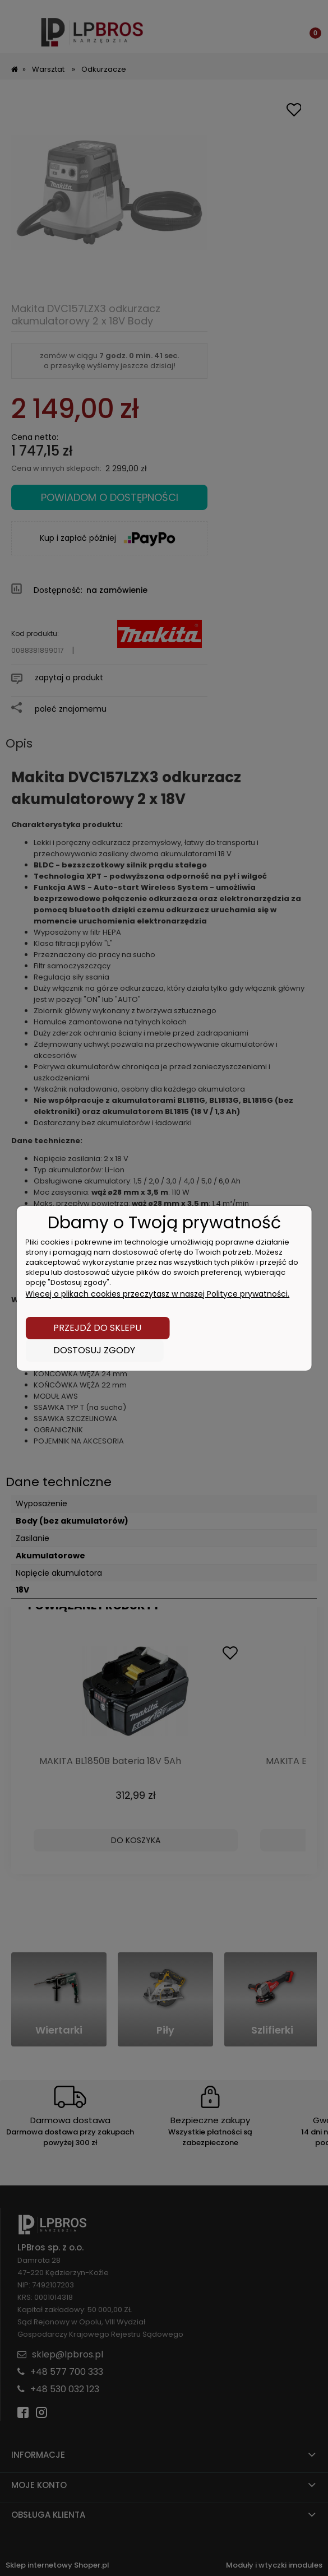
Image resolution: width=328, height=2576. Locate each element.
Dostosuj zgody (94, 1350)
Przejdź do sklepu (97, 1327)
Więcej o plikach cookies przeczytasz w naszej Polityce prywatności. (157, 1293)
